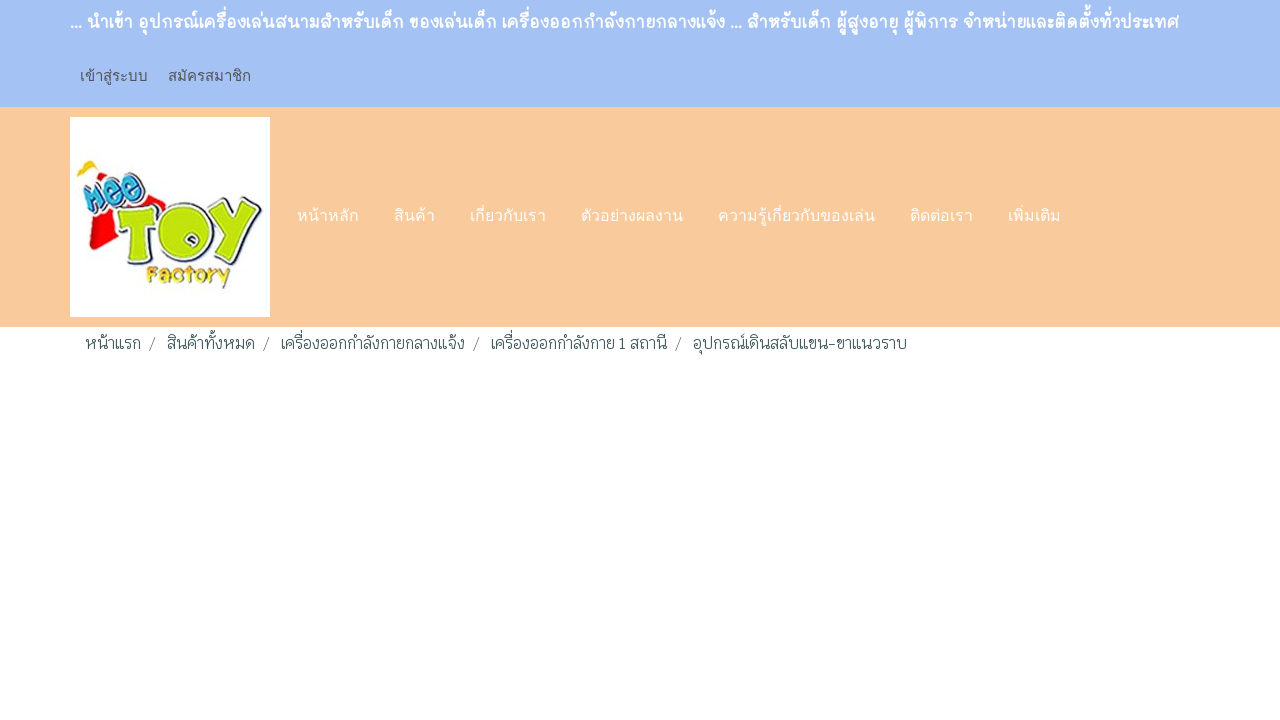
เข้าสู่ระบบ (114, 75)
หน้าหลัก (328, 217)
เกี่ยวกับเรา (508, 217)
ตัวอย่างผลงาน (632, 217)
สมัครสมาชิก (209, 75)
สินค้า (414, 217)
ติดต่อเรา (941, 217)
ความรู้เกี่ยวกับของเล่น (796, 217)
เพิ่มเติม (1034, 217)
